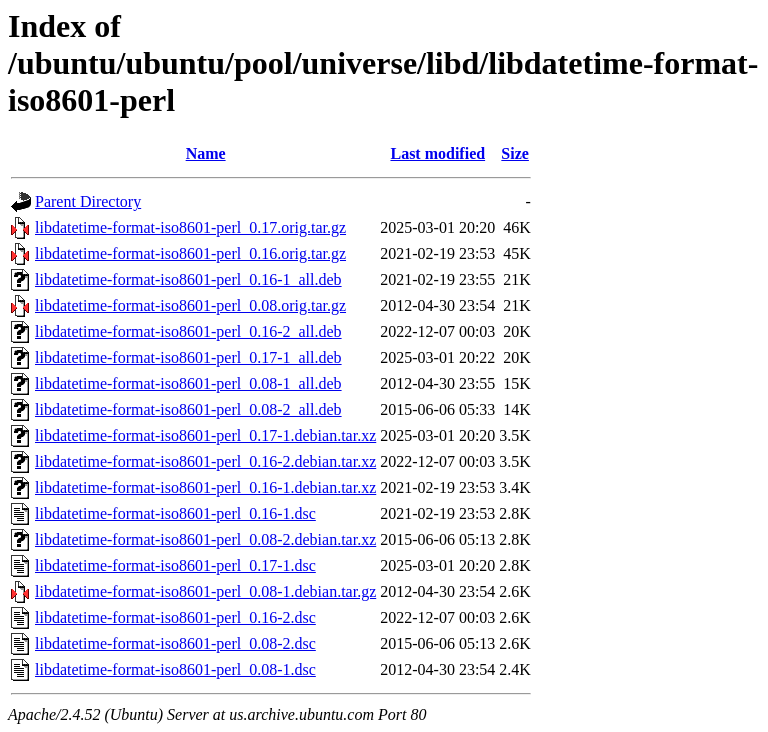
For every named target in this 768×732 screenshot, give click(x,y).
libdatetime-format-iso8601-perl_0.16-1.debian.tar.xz (205, 487)
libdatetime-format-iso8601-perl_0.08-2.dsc (175, 643)
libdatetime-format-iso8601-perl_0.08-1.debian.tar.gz (205, 591)
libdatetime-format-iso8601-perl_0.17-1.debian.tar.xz (205, 435)
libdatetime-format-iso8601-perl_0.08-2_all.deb (188, 409)
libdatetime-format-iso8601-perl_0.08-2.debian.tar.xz (205, 539)
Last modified (437, 153)
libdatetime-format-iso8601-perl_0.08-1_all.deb (188, 383)
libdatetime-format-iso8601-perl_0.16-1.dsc (175, 513)
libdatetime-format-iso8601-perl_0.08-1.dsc (175, 669)
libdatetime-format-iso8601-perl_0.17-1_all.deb (188, 357)
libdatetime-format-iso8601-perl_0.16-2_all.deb (188, 331)
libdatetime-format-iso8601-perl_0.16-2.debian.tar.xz (205, 461)
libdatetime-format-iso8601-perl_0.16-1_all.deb (188, 279)
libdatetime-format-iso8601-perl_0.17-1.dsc (175, 565)
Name (206, 153)
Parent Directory (88, 201)
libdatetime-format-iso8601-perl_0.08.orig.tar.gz (190, 305)
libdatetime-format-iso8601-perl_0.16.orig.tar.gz (190, 253)
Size (515, 153)
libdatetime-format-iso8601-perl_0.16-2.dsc (175, 617)
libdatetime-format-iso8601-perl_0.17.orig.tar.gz (190, 227)
